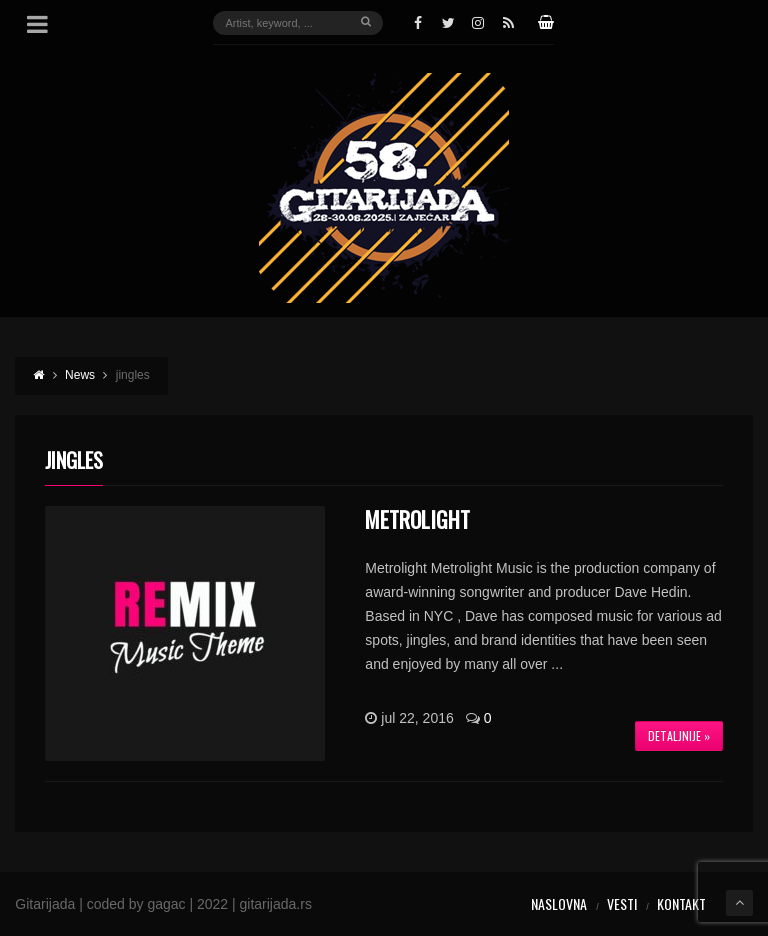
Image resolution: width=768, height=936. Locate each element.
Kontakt (681, 903)
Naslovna (559, 903)
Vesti (622, 903)
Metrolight (417, 519)
